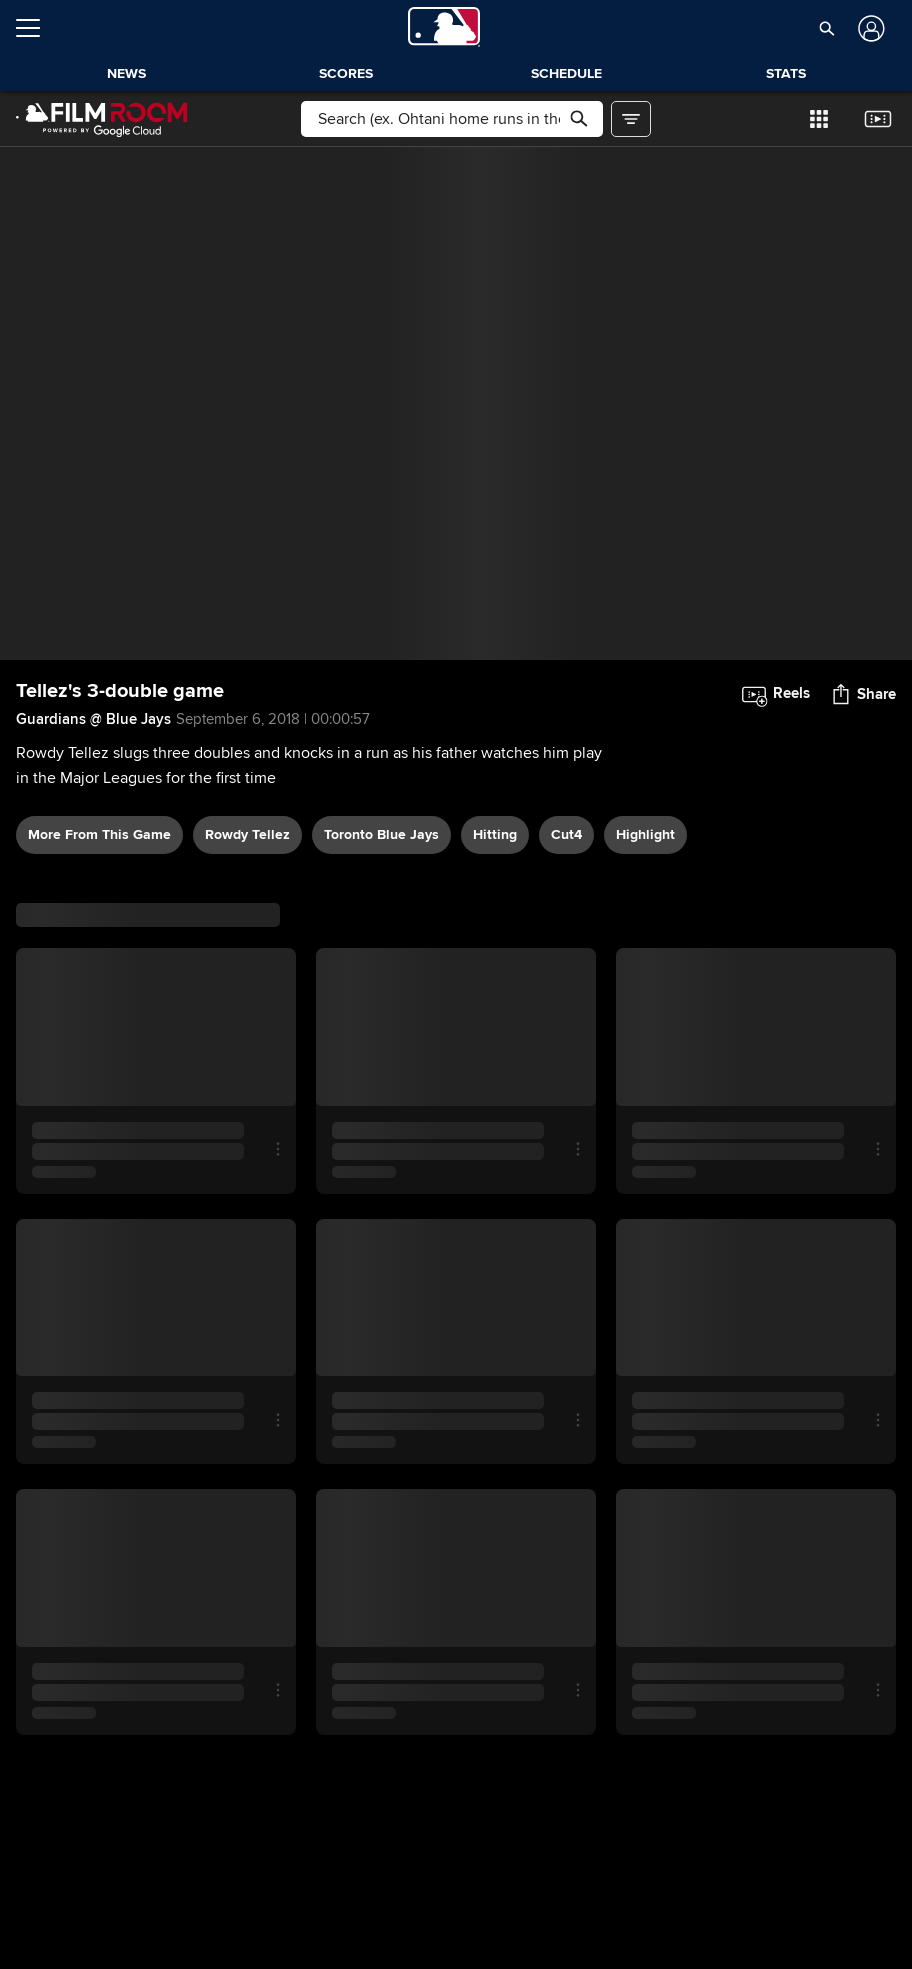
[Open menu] (36, 28)
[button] (827, 28)
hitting (495, 834)
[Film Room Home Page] (102, 119)
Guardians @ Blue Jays (93, 719)
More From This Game (99, 834)
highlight (645, 834)
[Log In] (869, 28)
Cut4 (566, 834)
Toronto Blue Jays (381, 834)
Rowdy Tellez (247, 834)
